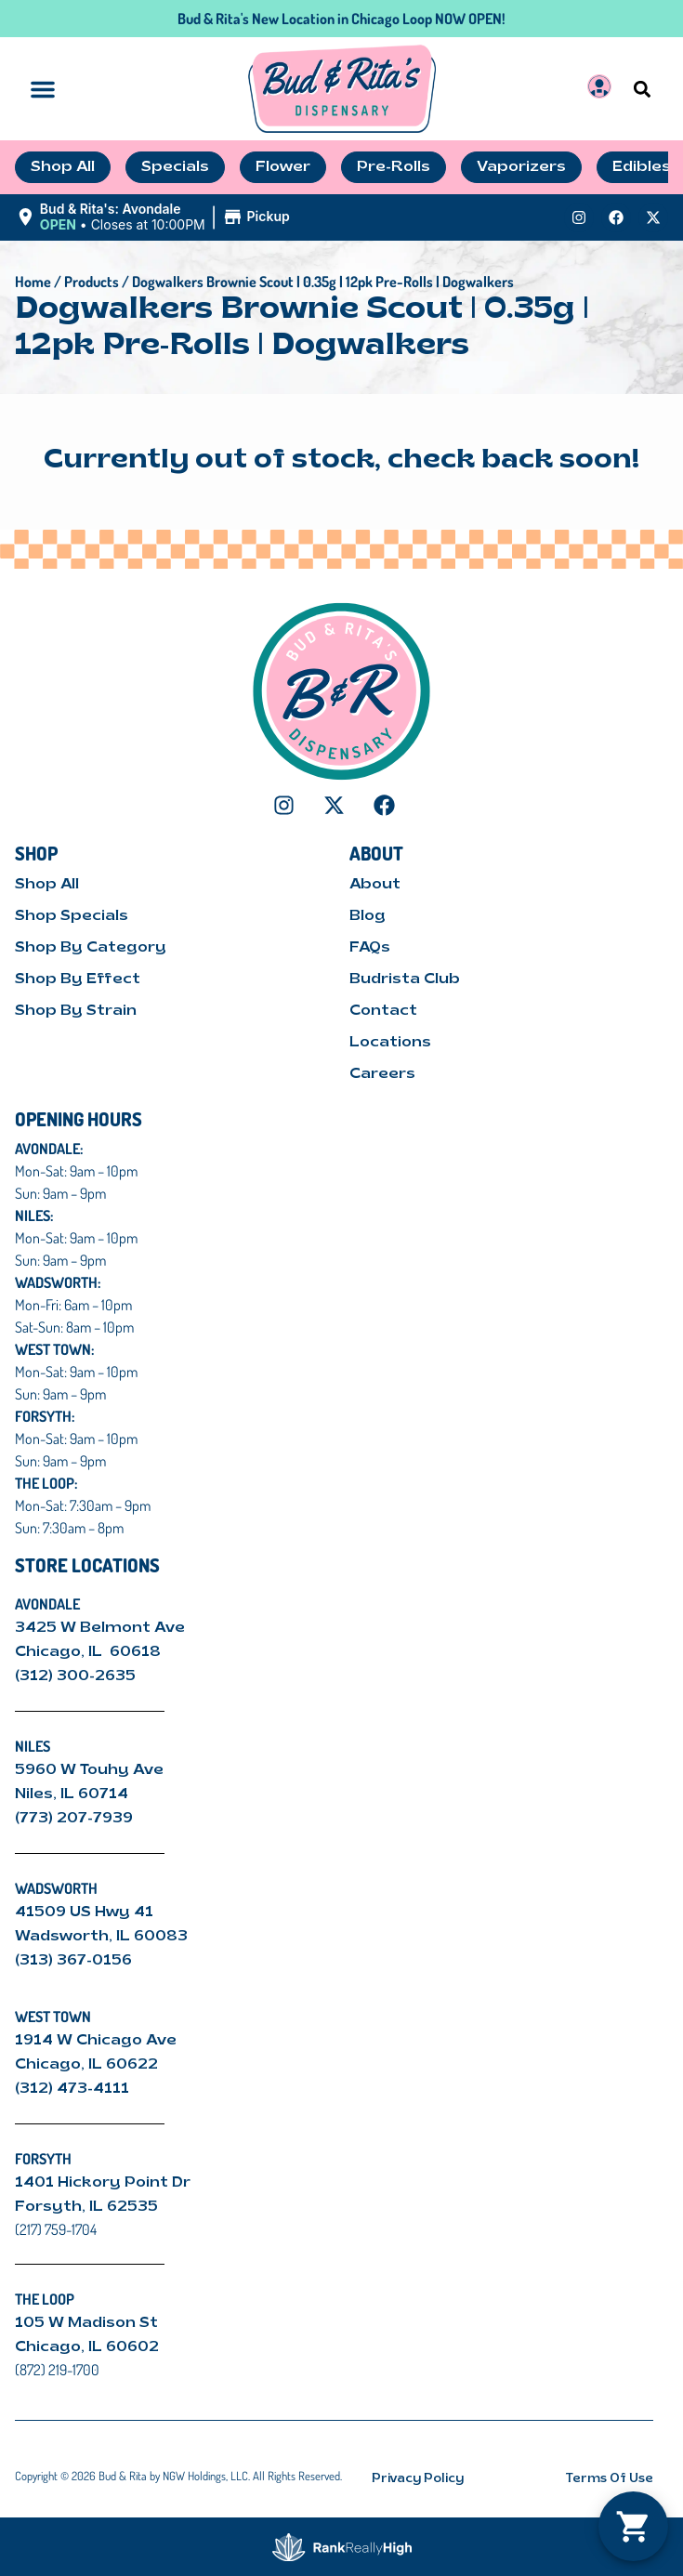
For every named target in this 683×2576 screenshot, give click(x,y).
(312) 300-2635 (75, 1676)
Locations (390, 1042)
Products (91, 281)
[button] (642, 88)
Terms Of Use (609, 2479)
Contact (383, 1011)
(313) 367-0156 (73, 1960)
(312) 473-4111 (72, 2089)
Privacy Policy (418, 2479)
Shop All (47, 884)
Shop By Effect (77, 979)
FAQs (369, 947)
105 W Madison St (86, 2323)
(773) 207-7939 (74, 1818)
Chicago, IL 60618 (89, 1652)
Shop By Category (90, 947)
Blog (367, 916)
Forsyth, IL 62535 (86, 2207)
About (375, 884)
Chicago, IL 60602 (87, 2347)
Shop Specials (71, 916)
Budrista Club (404, 979)
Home (33, 281)
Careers (382, 1074)
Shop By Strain (76, 1011)
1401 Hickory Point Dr (102, 2182)
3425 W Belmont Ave (102, 1628)
